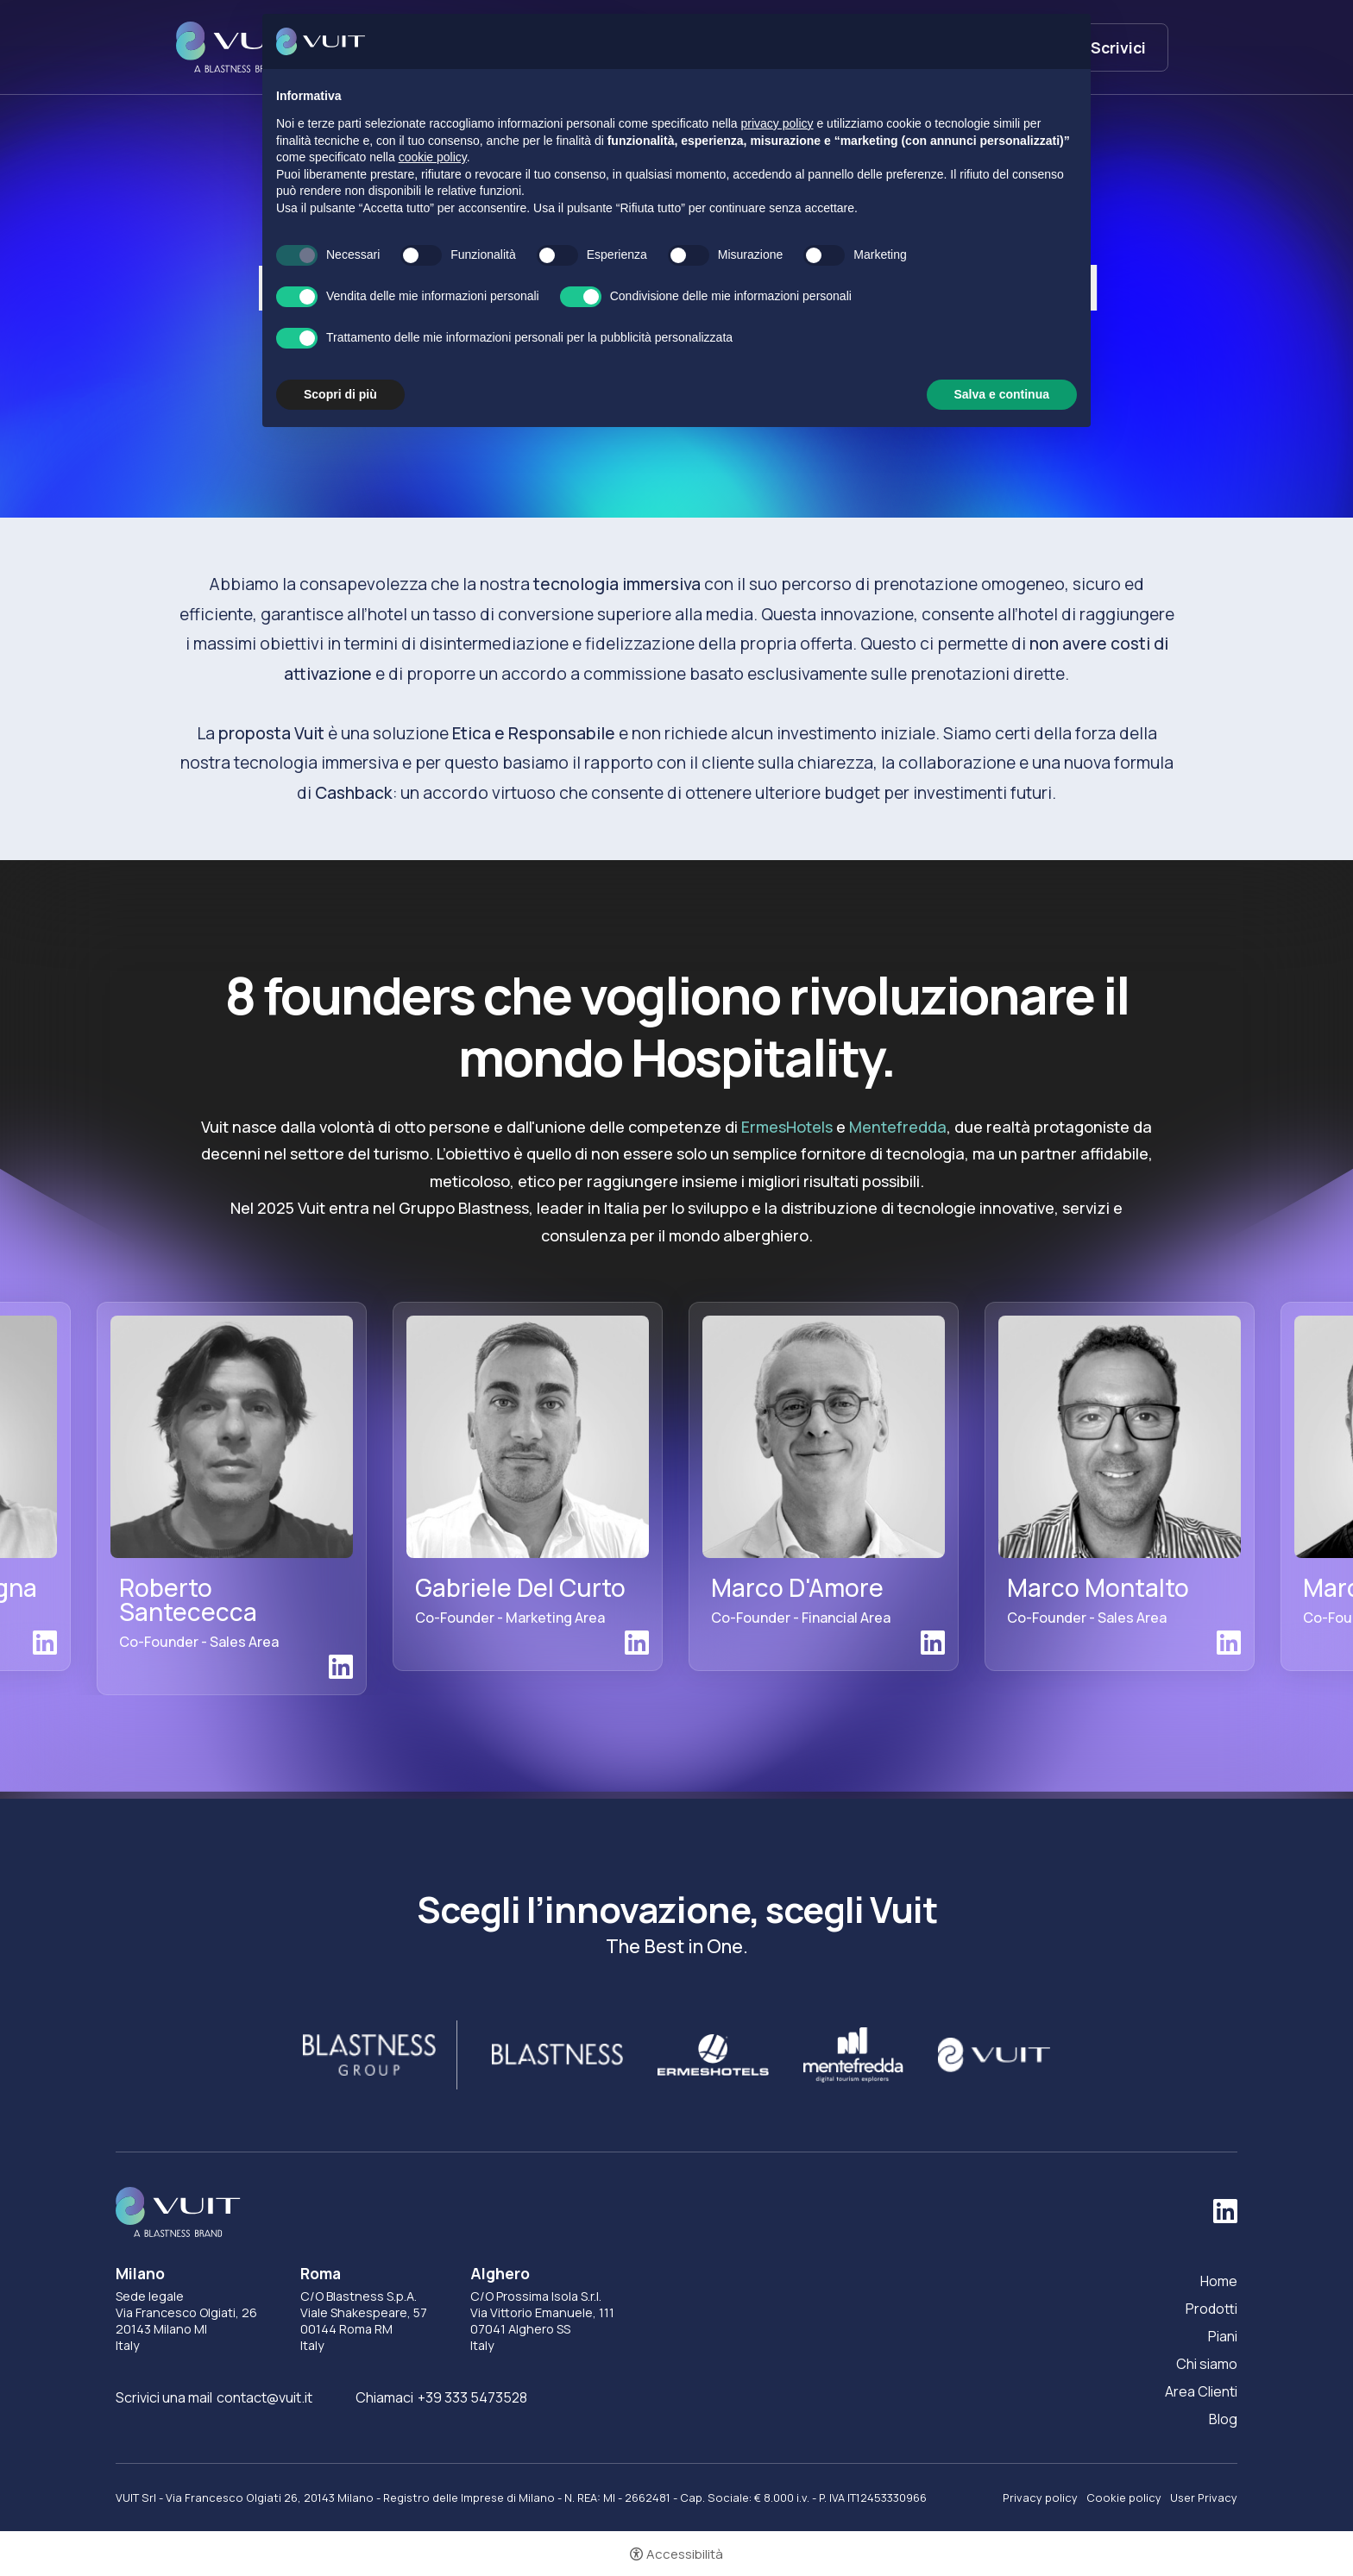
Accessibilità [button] (684, 2554)
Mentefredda (898, 1126)
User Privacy (1203, 2497)
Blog (1223, 2419)
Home (1218, 2280)
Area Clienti (1201, 2391)
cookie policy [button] (433, 157)
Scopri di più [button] (340, 394)
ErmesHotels (787, 1126)
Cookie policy (1123, 2497)
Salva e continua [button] (1001, 394)
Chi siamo (1206, 2363)
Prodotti (1211, 2308)
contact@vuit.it (264, 2397)
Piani (1222, 2336)
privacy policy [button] (777, 123)
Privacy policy (1040, 2497)
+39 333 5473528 (472, 2397)
